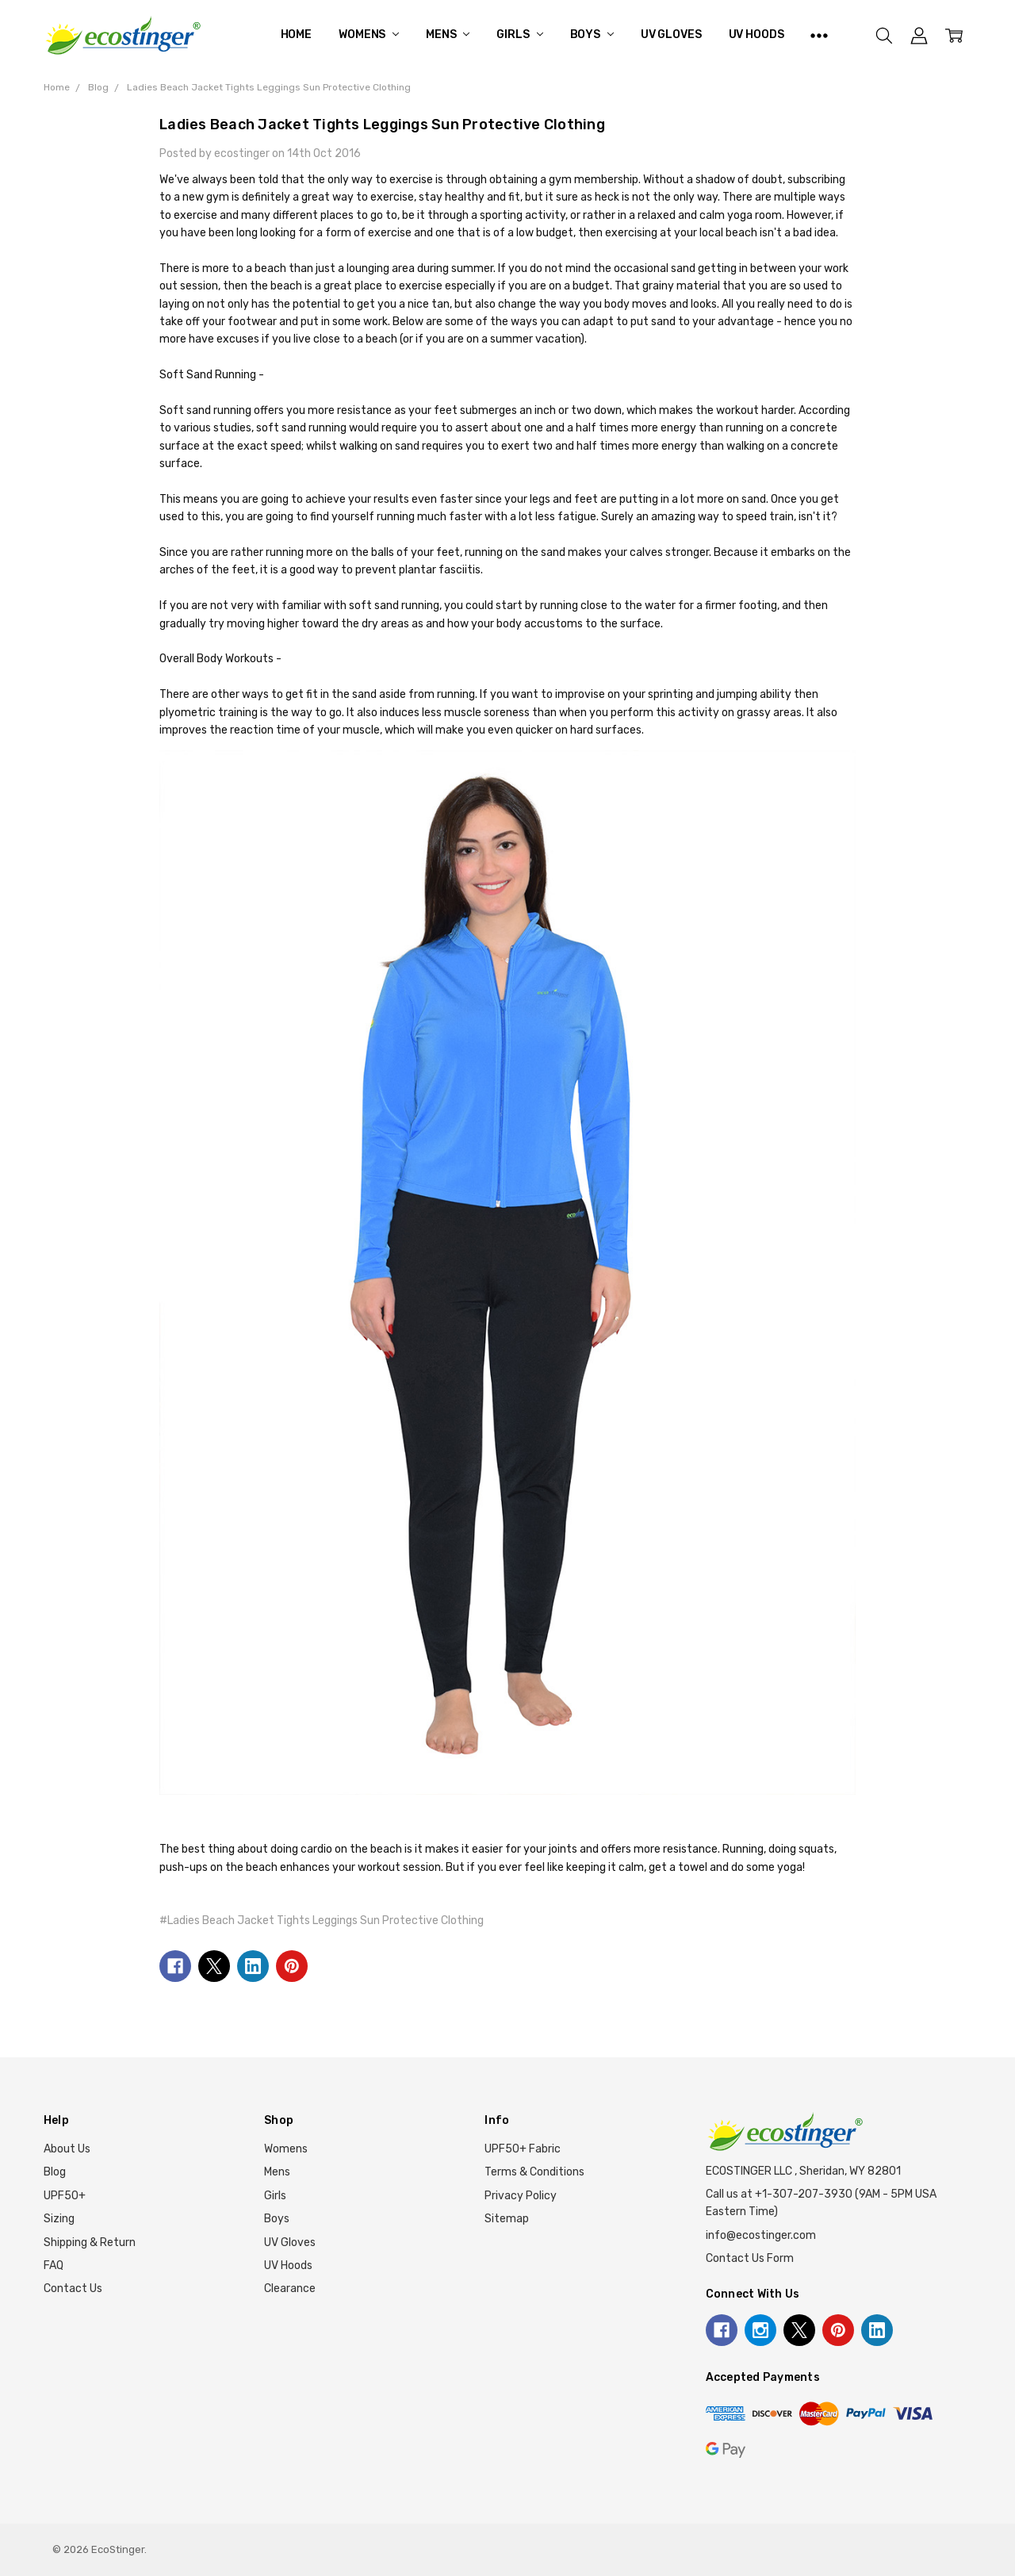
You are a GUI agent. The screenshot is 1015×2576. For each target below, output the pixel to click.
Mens (447, 34)
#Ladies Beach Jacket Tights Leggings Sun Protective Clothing (321, 1920)
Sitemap (507, 2218)
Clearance (290, 2288)
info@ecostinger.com (761, 2235)
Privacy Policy (521, 2195)
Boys (592, 34)
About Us (67, 2149)
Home (296, 34)
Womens (369, 34)
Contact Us (73, 2288)
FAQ (53, 2265)
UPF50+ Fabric (523, 2149)
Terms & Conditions (534, 2172)
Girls (519, 34)
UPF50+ (65, 2195)
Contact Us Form (750, 2258)
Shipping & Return (90, 2242)
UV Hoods (756, 34)
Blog (55, 2172)
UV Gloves (671, 34)
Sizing (59, 2218)
